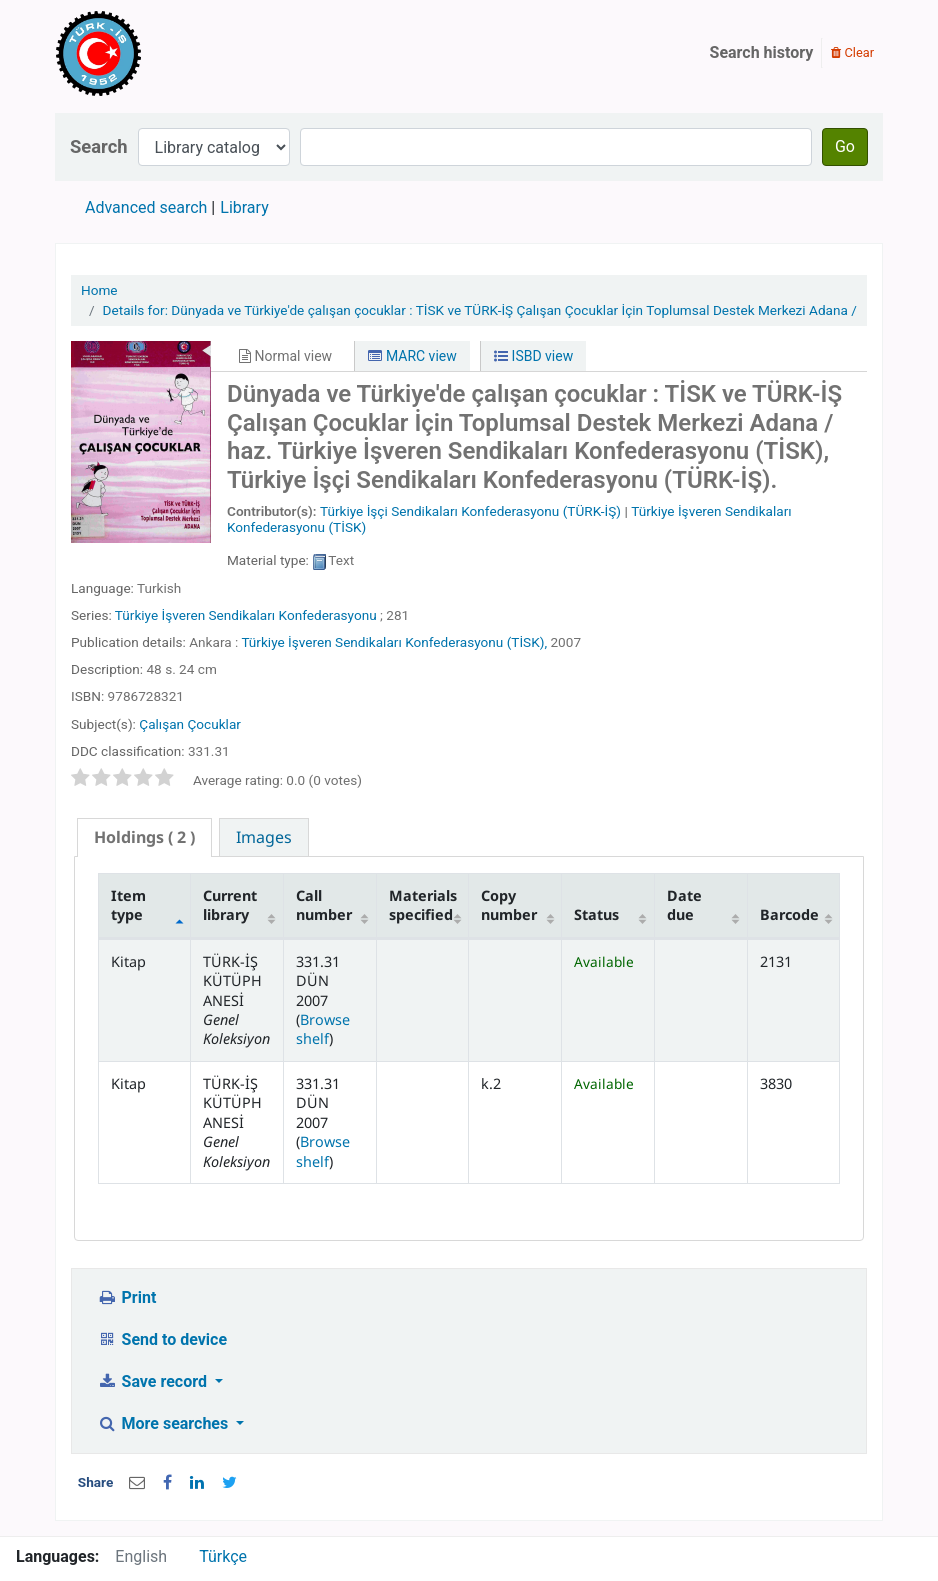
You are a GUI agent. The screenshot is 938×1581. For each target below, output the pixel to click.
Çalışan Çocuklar (190, 724)
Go (845, 146)
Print (126, 1297)
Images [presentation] (264, 837)
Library (244, 207)
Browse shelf (323, 1029)
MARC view (412, 356)
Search (99, 146)
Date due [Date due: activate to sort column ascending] (684, 905)
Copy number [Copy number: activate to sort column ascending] (509, 905)
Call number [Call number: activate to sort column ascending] (324, 905)
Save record (154, 1381)
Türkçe (223, 1556)
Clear (852, 52)
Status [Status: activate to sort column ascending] (596, 914)
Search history (762, 52)
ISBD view (533, 356)
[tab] (144, 837)
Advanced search (146, 207)
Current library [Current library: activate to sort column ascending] (230, 905)
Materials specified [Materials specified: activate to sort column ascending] (423, 905)
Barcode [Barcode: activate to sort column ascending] (789, 914)
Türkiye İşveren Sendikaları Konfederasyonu (246, 615)
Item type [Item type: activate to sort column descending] (128, 905)
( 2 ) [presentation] (144, 837)
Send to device (162, 1339)
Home (99, 290)
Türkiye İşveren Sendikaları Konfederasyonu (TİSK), (394, 642)
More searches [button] (164, 1423)
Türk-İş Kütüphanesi (156, 53)
